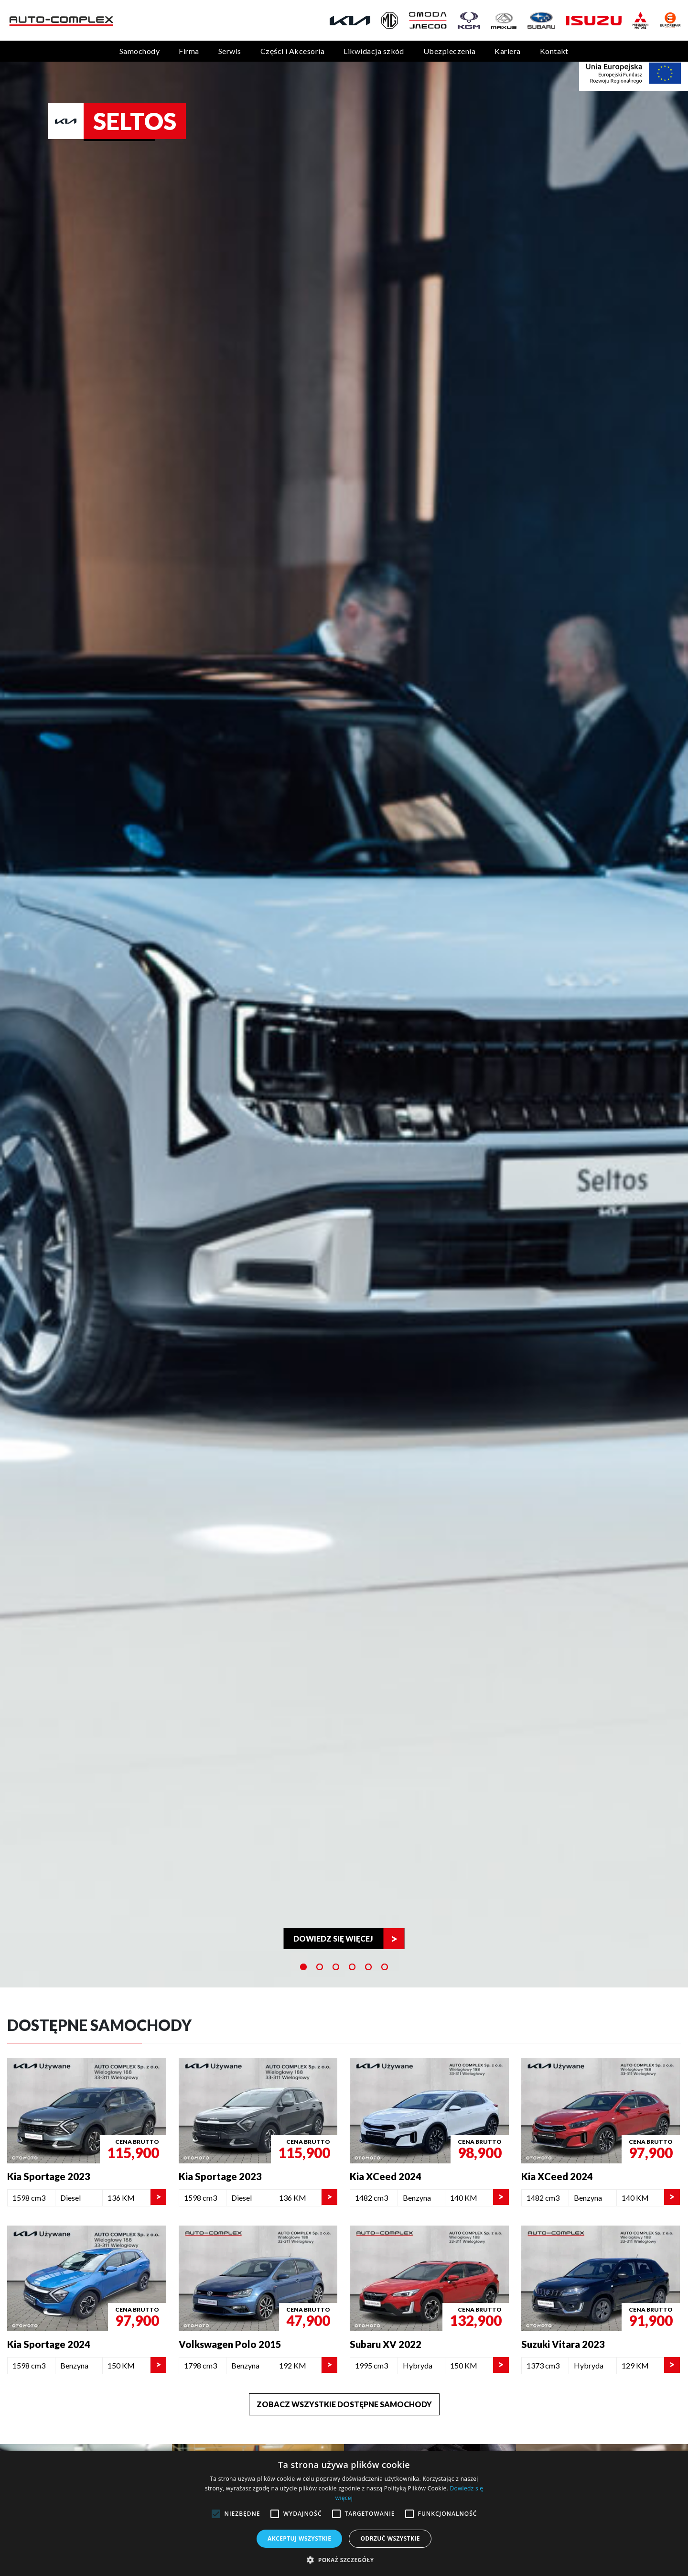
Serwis (229, 50)
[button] (344, 2560)
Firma (189, 50)
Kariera (507, 50)
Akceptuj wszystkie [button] (299, 2538)
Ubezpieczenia (449, 50)
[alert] (344, 2513)
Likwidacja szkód (374, 50)
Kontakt (554, 50)
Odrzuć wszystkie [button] (389, 2538)
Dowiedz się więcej (333, 1938)
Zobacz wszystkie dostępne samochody (344, 2404)
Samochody (139, 50)
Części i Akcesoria (292, 50)
